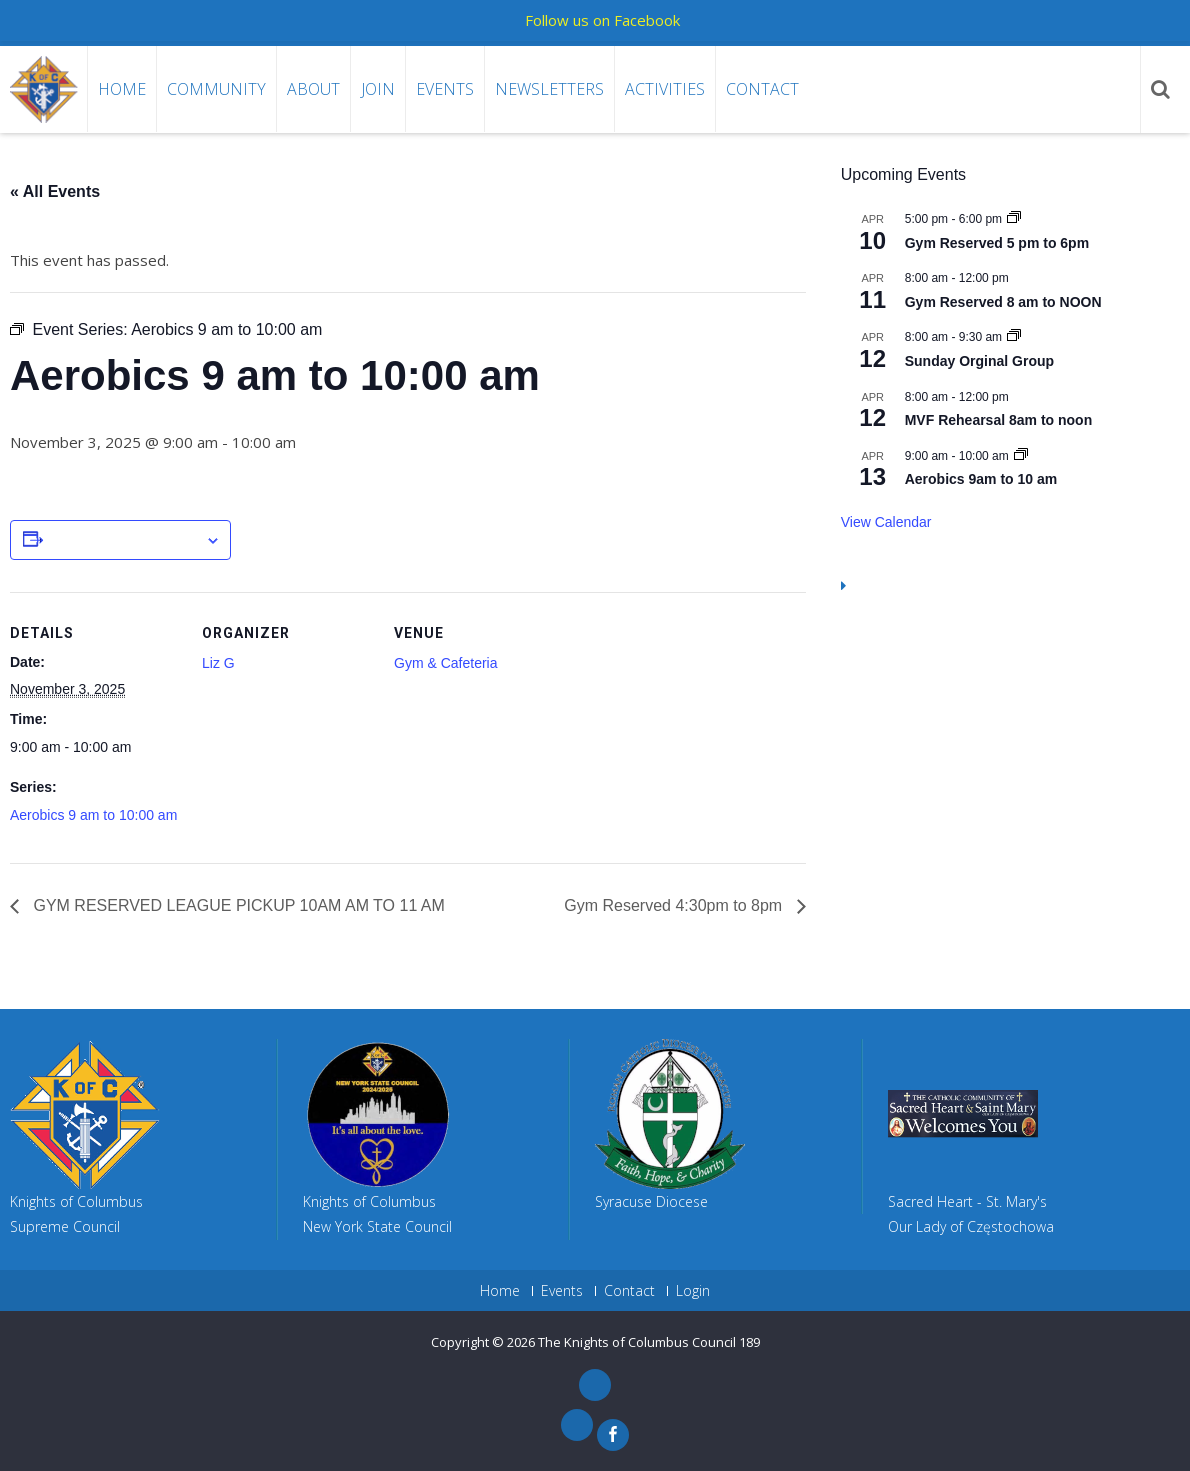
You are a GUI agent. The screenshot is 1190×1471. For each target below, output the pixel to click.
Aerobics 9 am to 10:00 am (93, 815)
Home (122, 89)
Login (693, 1291)
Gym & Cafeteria (445, 663)
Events (445, 89)
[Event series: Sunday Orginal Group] (1014, 337)
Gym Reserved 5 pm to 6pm (997, 243)
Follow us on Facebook (602, 20)
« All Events (55, 191)
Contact (762, 89)
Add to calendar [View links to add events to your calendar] (124, 541)
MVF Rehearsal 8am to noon (998, 420)
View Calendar (886, 522)
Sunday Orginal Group (979, 361)
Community (216, 89)
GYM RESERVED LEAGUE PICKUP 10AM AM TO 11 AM (237, 905)
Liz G (218, 663)
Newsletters (549, 89)
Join (378, 89)
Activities (665, 89)
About (313, 89)
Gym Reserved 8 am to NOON (1003, 302)
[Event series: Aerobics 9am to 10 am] (1021, 456)
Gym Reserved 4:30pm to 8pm (675, 905)
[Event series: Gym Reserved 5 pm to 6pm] (1014, 219)
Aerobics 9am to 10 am (981, 479)
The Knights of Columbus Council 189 (649, 1342)
